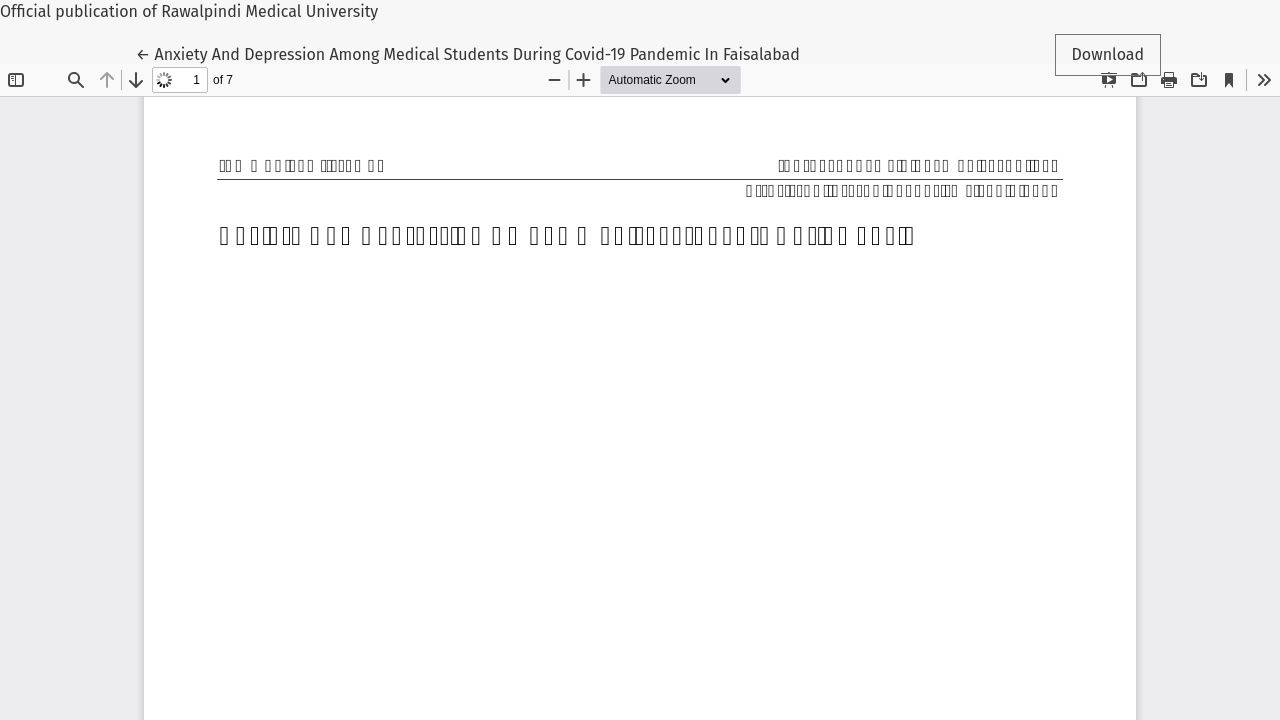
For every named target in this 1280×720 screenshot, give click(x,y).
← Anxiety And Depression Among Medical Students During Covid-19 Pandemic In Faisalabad (468, 53)
